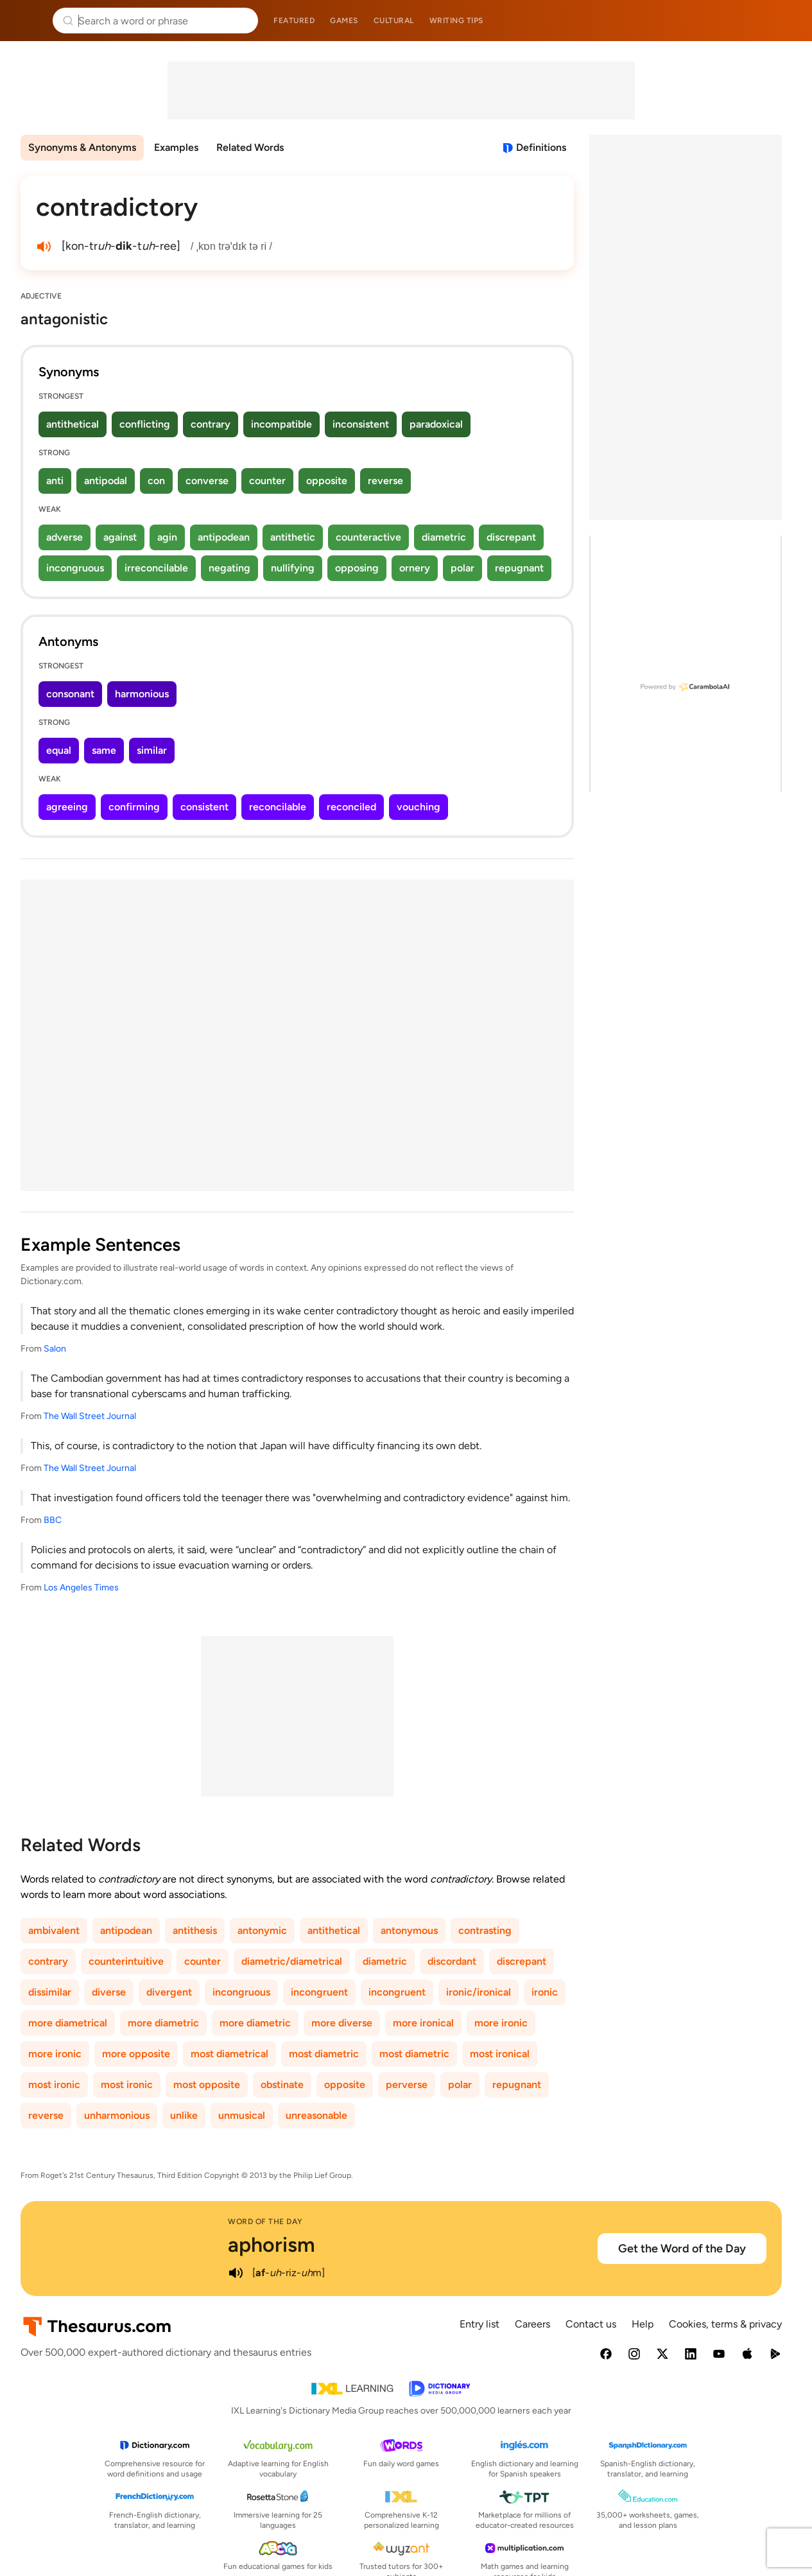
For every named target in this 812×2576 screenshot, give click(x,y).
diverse (109, 1992)
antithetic (292, 537)
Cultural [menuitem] (394, 20)
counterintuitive (126, 1961)
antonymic (262, 1930)
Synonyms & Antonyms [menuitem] (82, 147)
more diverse (341, 2023)
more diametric (163, 2023)
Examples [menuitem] (176, 147)
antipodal (105, 480)
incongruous (75, 568)
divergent (169, 1992)
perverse (407, 2084)
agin (167, 537)
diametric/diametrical (291, 1961)
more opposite (136, 2054)
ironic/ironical (478, 1992)
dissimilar (49, 1992)
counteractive (368, 537)
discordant (452, 1961)
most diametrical (229, 2054)
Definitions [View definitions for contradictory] (541, 147)
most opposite (206, 2084)
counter (267, 480)
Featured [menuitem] (294, 20)
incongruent (319, 1992)
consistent (204, 807)
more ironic (501, 2023)
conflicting (144, 424)
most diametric (324, 2054)
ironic (544, 1992)
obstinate (282, 2084)
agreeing (67, 807)
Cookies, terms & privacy (725, 2324)
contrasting (485, 1930)
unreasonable (316, 2115)
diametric (444, 537)
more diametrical (67, 2023)
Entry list (479, 2324)
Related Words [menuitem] (250, 147)
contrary (210, 424)
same (104, 750)
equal (58, 750)
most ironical (500, 2054)
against (120, 537)
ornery (414, 568)
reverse (385, 480)
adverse (64, 537)
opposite (326, 480)
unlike (184, 2115)
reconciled (351, 807)
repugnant (519, 568)
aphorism (271, 2244)
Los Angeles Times (81, 1587)
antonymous (409, 1930)
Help (642, 2324)
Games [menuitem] (344, 20)
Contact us (591, 2324)
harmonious (142, 694)
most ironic (54, 2084)
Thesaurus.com (29, 21)
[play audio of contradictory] (43, 246)
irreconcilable (156, 568)
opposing (357, 568)
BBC (53, 1520)
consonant (70, 694)
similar (152, 750)
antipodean (224, 537)
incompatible (281, 424)
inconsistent (361, 424)
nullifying (293, 568)
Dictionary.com (784, 20)
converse (207, 480)
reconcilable (277, 807)
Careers (532, 2324)
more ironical (423, 2023)
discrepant (511, 537)
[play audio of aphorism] (235, 2273)
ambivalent (54, 1930)
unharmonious (117, 2115)
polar (462, 568)
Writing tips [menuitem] (456, 20)
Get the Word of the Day (682, 2248)
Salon (55, 1348)
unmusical (241, 2115)
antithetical (72, 424)
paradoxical (436, 424)
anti (55, 480)
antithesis (195, 1930)
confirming (134, 807)
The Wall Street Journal (90, 1416)
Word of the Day (265, 2221)
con (156, 480)
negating (229, 568)
